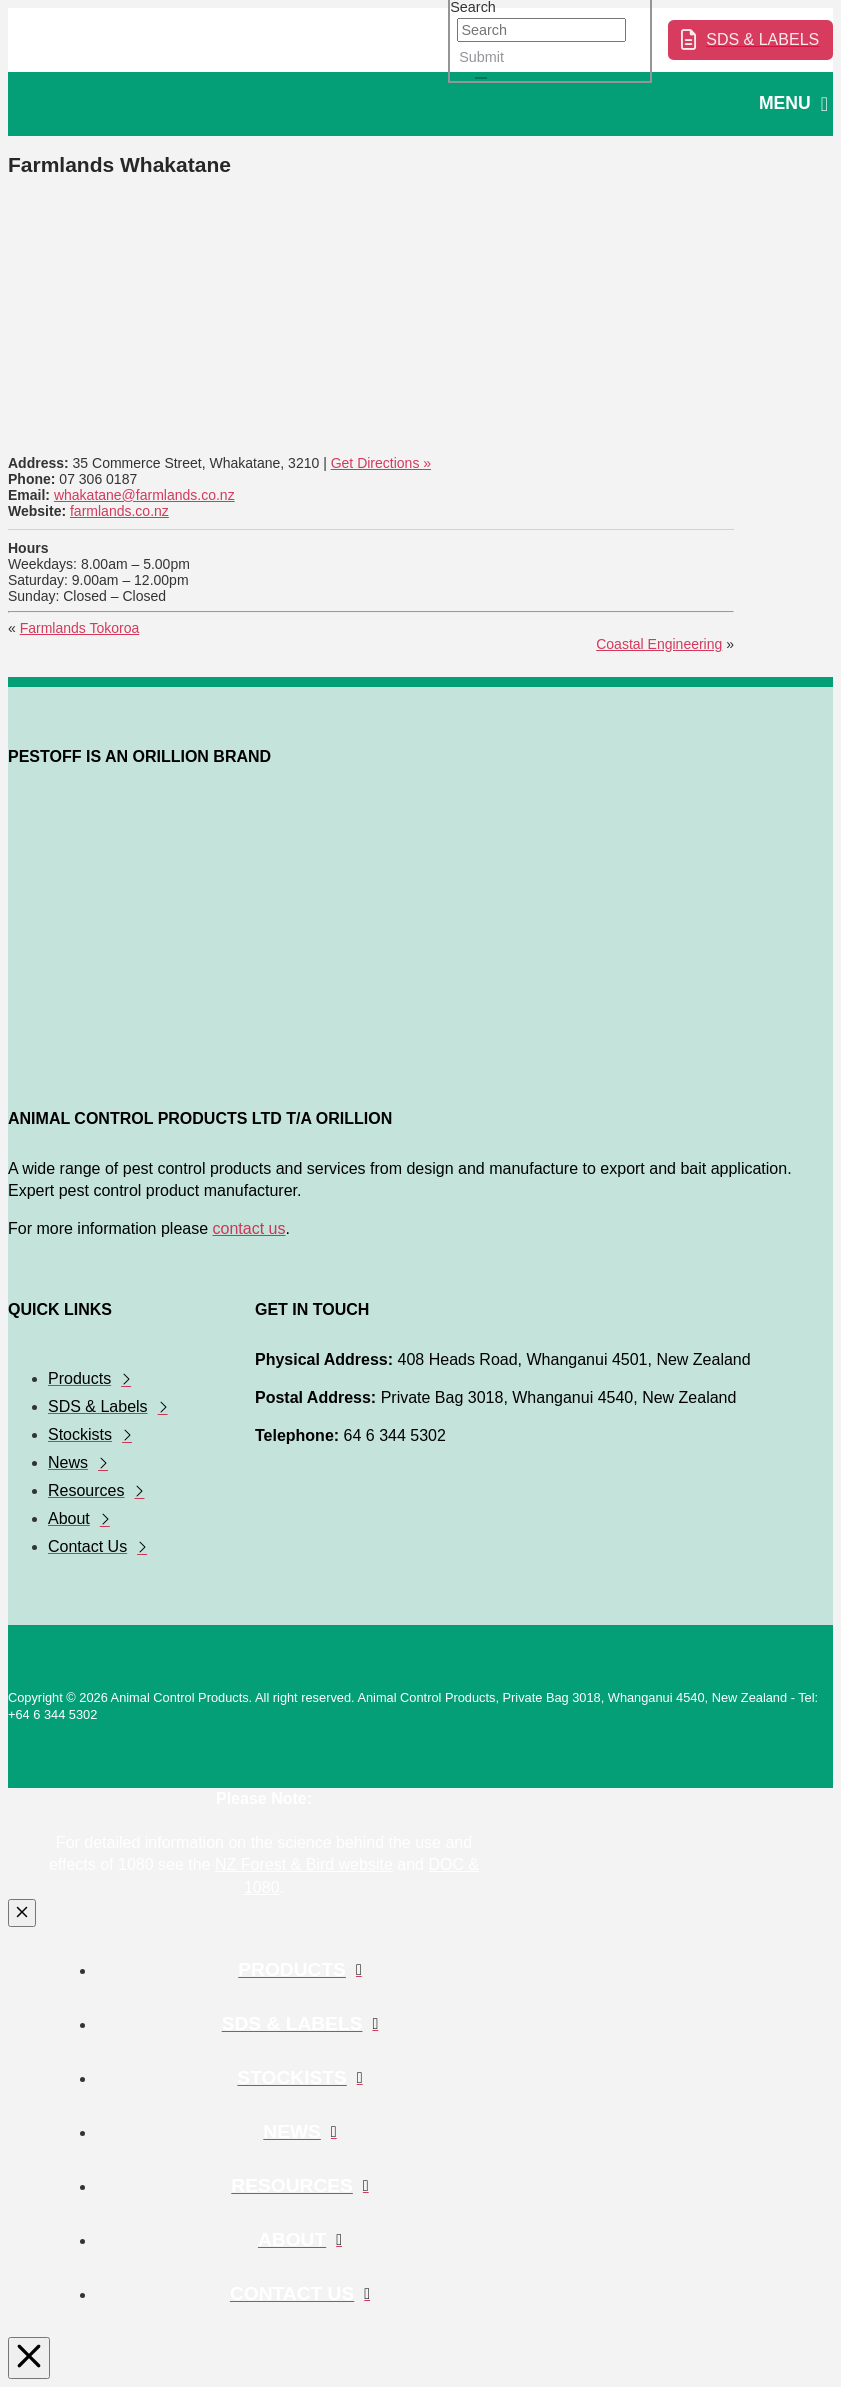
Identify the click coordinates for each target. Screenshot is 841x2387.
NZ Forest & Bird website (304, 1864)
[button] (793, 104)
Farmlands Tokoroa (80, 628)
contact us (249, 1228)
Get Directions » (381, 463)
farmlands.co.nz (119, 511)
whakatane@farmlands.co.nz (144, 495)
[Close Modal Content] (22, 1913)
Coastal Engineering (659, 644)
